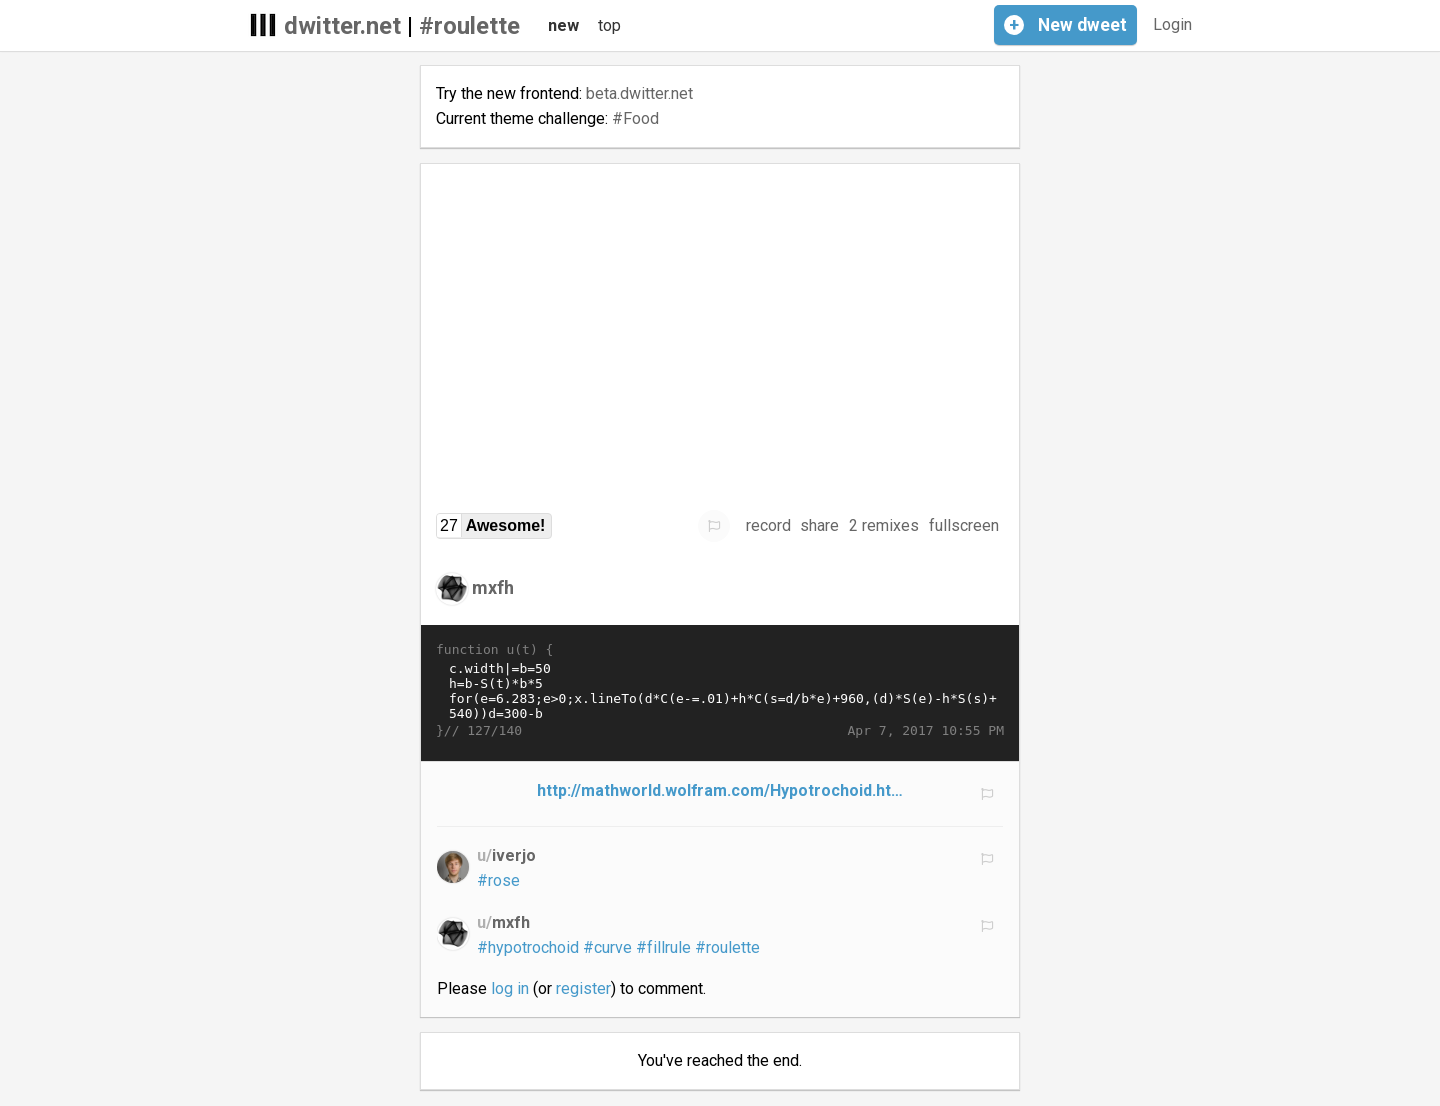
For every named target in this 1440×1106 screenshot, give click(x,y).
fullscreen (964, 525)
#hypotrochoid (528, 947)
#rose (498, 880)
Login (1172, 24)
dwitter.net (342, 26)
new (563, 25)
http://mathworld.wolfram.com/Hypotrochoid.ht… (720, 790)
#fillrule (663, 947)
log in (510, 988)
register (583, 988)
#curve (607, 947)
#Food (635, 118)
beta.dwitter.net (639, 93)
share (819, 525)
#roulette (469, 26)
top (609, 25)
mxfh (493, 587)
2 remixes (884, 525)
